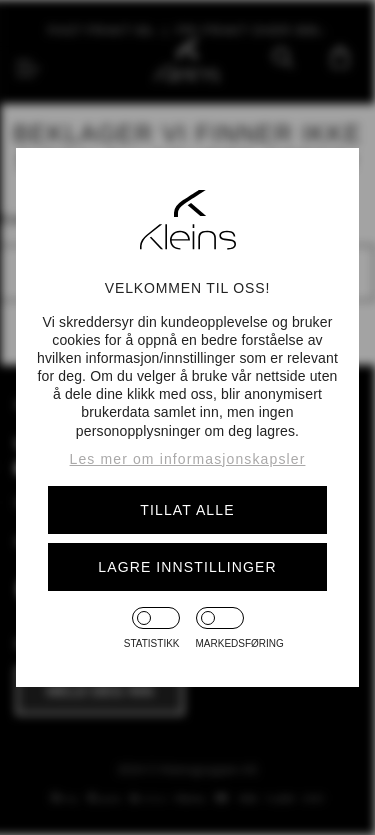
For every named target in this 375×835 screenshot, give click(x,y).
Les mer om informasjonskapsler (188, 459)
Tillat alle (187, 510)
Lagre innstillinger (187, 567)
